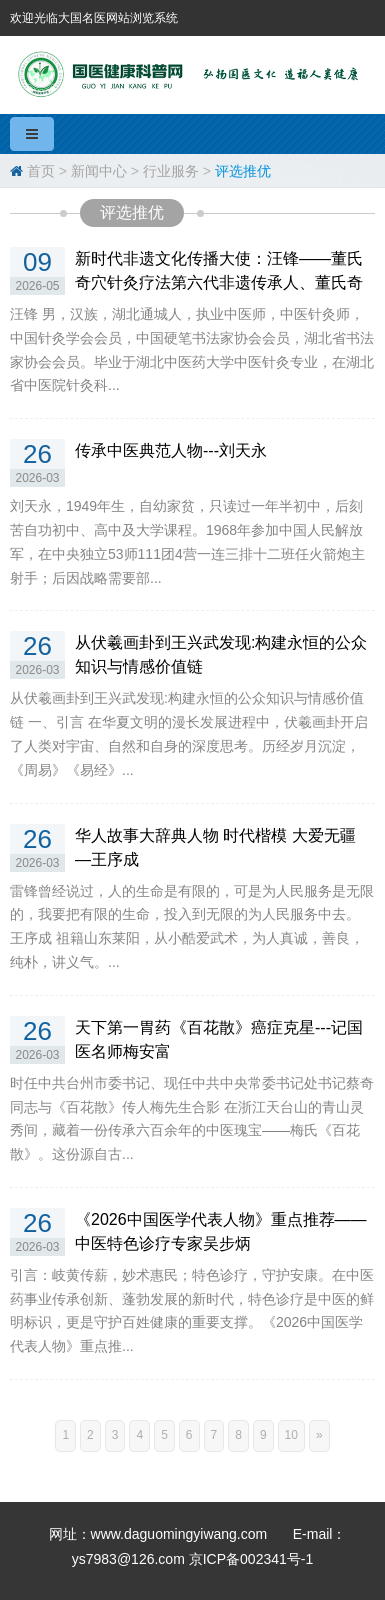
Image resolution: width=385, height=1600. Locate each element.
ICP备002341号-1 (258, 1559)
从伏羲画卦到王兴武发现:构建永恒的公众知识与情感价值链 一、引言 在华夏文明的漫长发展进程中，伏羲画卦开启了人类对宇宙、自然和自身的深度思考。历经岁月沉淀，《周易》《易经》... (189, 733)
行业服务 (171, 171)
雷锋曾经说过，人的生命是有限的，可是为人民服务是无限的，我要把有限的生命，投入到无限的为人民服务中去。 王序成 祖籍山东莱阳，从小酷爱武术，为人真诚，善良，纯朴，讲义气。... (192, 926)
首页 (41, 171)
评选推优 (243, 171)
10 (291, 1435)
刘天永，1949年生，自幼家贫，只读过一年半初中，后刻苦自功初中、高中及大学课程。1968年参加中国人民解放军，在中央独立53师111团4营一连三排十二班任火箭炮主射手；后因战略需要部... (187, 541)
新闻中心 (99, 171)
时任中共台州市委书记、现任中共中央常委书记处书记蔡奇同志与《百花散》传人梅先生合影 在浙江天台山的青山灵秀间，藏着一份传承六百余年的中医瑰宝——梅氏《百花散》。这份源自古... (192, 1118)
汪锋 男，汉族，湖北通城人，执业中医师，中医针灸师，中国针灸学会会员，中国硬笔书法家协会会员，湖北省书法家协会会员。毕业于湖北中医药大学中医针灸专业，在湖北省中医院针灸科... (192, 349)
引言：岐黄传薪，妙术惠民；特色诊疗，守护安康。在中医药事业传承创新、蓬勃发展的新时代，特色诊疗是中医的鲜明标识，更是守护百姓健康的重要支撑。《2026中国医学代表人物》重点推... (192, 1310)
